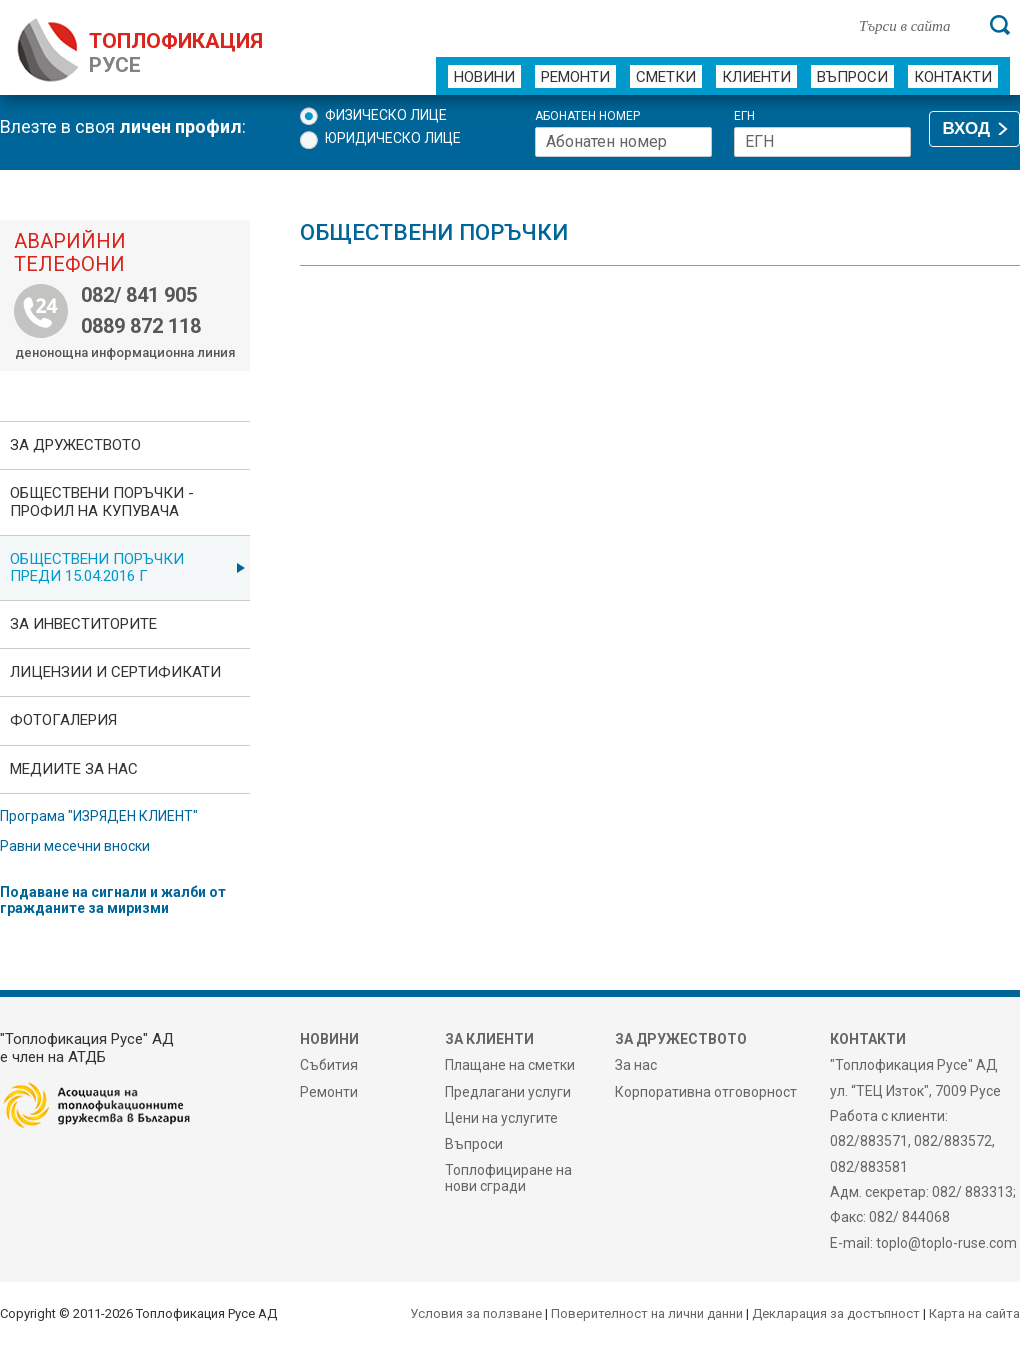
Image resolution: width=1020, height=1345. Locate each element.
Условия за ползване (476, 1313)
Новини (484, 77)
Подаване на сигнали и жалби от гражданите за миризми (113, 900)
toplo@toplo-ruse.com (946, 1243)
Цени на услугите (501, 1118)
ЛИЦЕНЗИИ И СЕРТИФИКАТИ (115, 672)
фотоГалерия (63, 720)
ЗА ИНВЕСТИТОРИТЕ (83, 624)
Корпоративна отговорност (706, 1092)
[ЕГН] (822, 142)
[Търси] (1000, 25)
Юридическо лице (393, 138)
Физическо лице (386, 115)
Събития (329, 1065)
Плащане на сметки (510, 1065)
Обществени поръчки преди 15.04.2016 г (97, 567)
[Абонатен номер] (623, 142)
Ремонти (575, 77)
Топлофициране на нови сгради (508, 1178)
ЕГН (744, 116)
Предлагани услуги (508, 1092)
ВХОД (966, 128)
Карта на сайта (974, 1313)
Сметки (666, 77)
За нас (636, 1065)
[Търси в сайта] (914, 25)
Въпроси (852, 77)
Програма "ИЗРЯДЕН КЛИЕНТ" (99, 816)
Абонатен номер (587, 116)
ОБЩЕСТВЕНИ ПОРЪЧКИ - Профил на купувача (102, 501)
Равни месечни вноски (75, 846)
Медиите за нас (74, 769)
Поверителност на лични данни (647, 1313)
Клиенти (756, 77)
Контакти (953, 77)
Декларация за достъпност (836, 1313)
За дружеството (75, 445)
